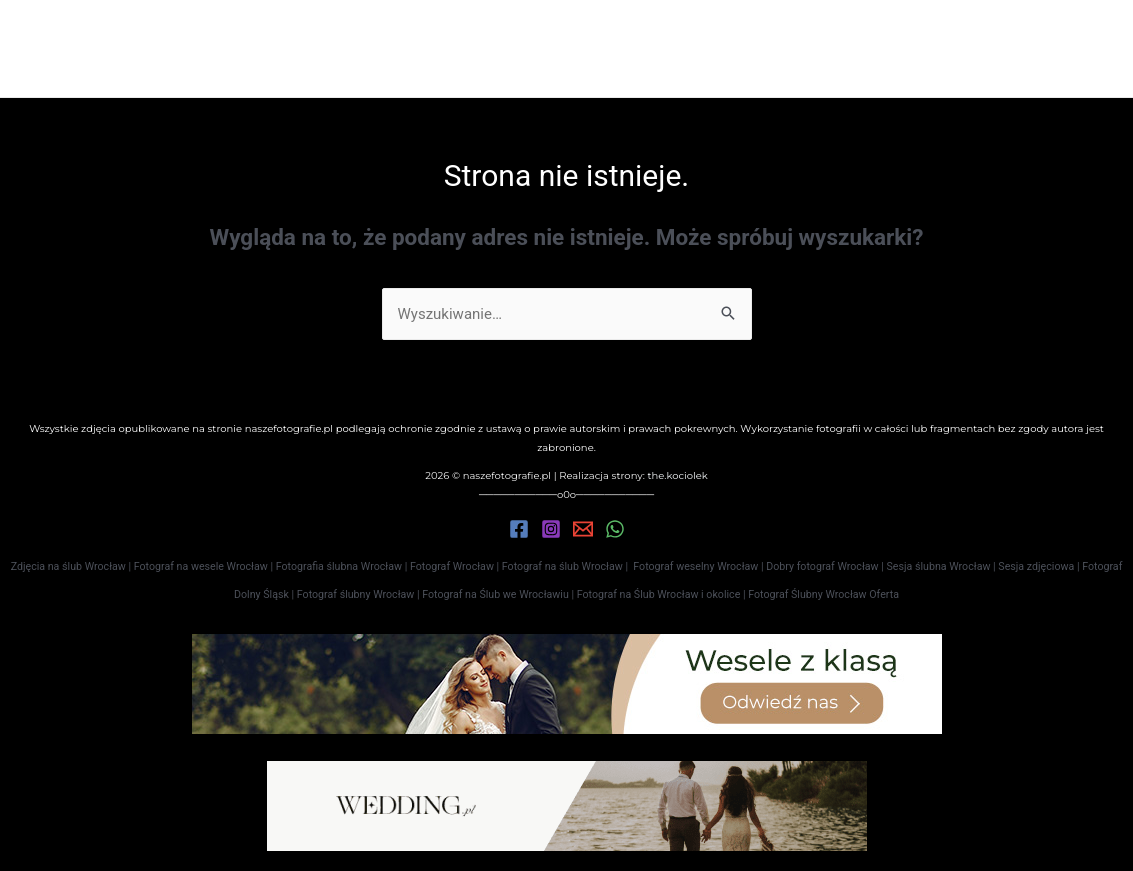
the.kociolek (677, 475)
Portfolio (468, 48)
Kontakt (674, 48)
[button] (1024, 48)
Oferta (575, 48)
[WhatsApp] (615, 529)
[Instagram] (551, 529)
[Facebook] (519, 529)
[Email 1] (583, 529)
